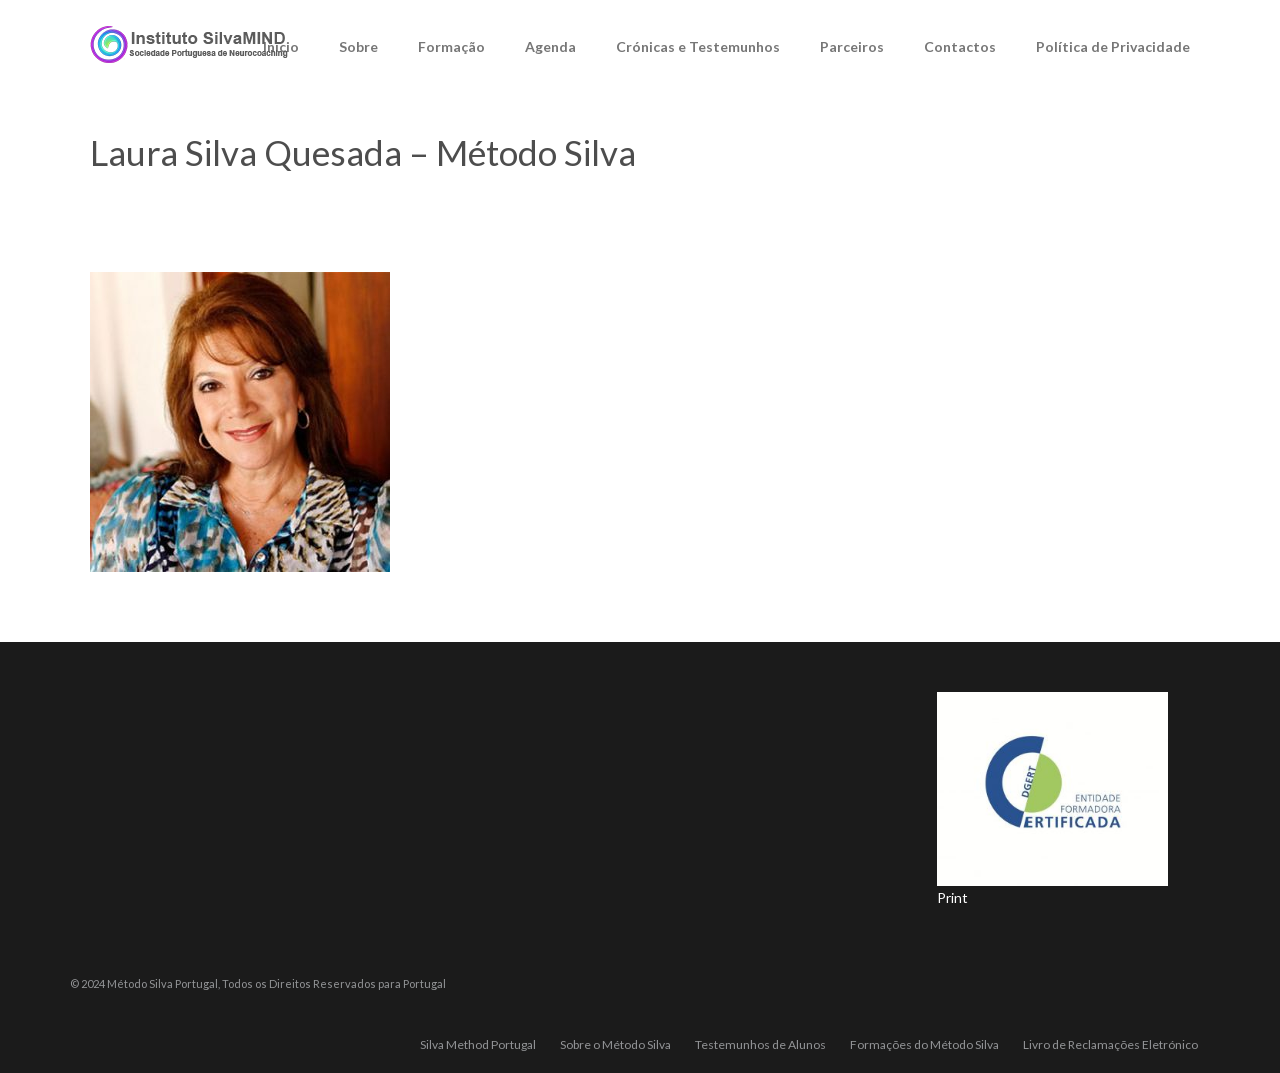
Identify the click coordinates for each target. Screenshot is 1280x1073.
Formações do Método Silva (924, 1044)
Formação (451, 46)
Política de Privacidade (1113, 46)
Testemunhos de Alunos (760, 1044)
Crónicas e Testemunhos (698, 46)
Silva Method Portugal (478, 1044)
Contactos (960, 46)
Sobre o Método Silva (857, 203)
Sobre (358, 46)
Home (754, 203)
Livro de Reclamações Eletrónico (1110, 1044)
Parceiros (852, 46)
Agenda (550, 46)
